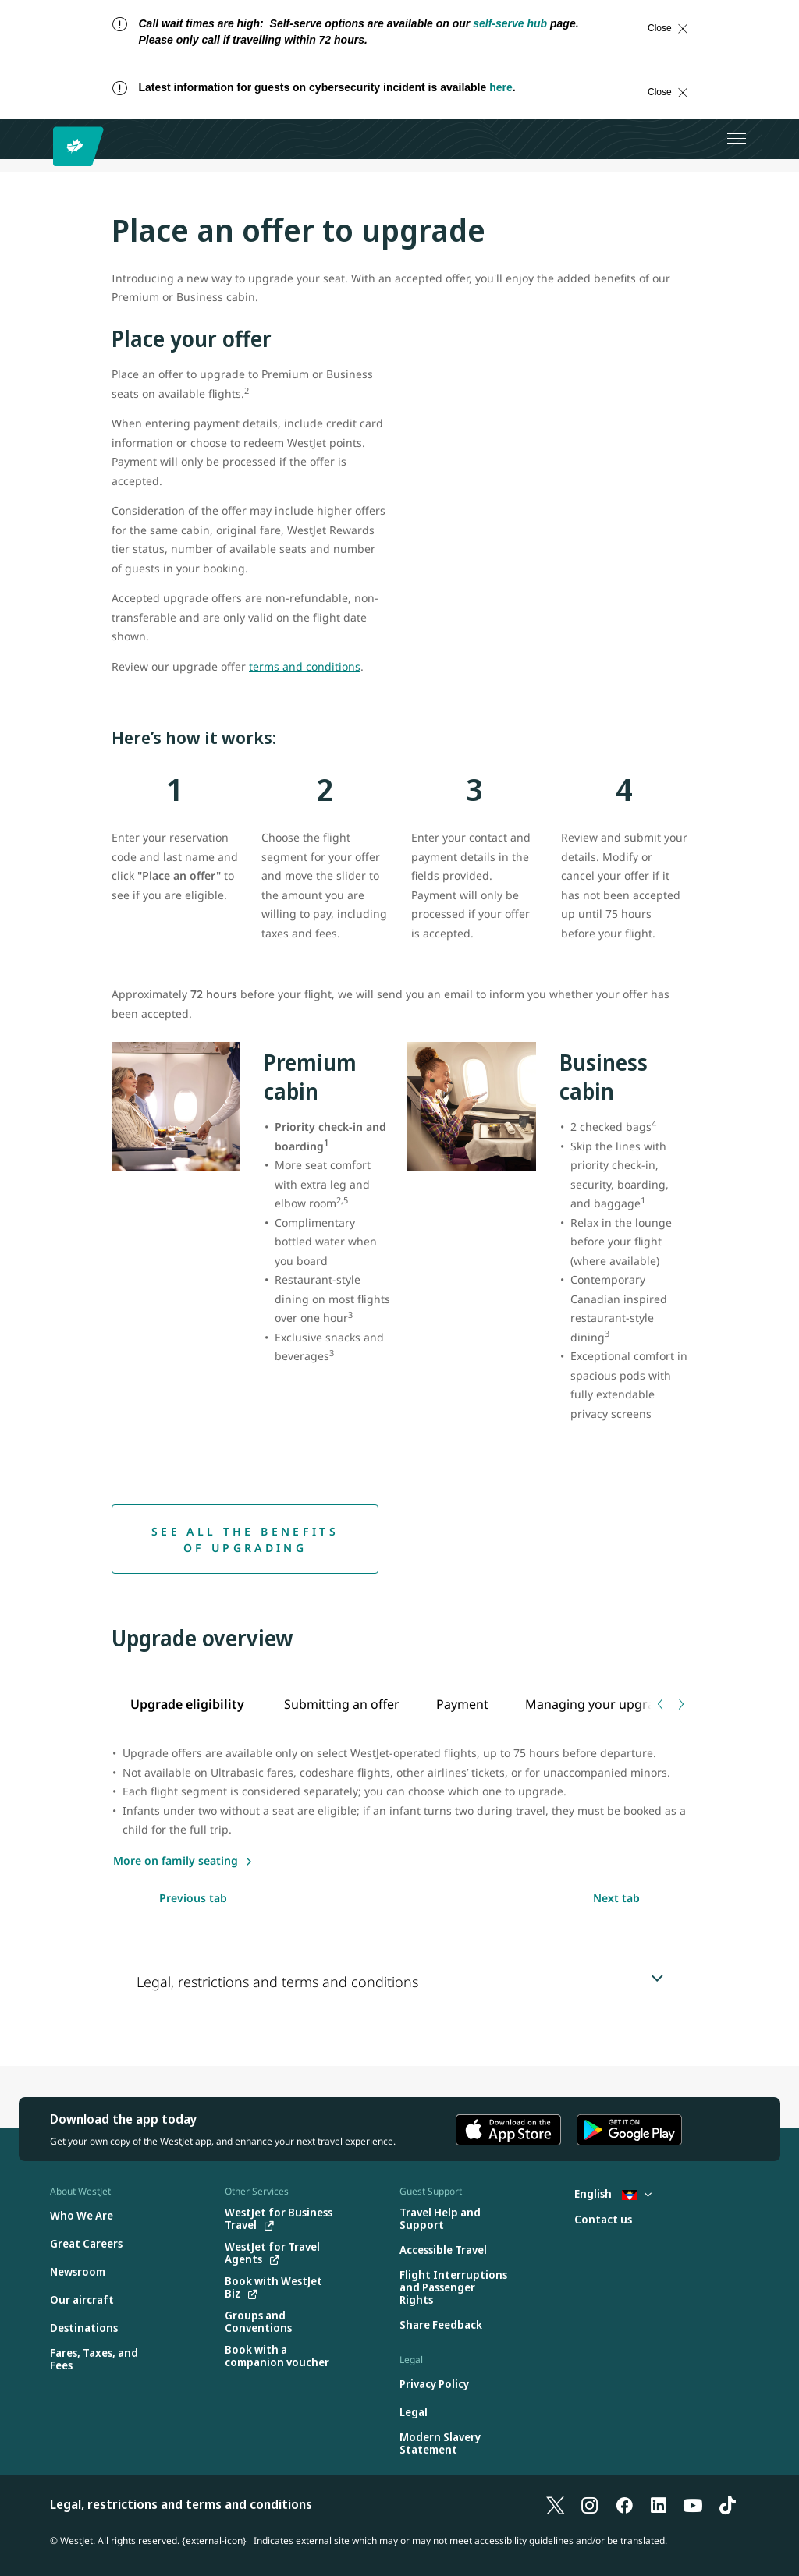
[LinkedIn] (658, 2504)
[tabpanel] (399, 1807)
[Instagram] (590, 2504)
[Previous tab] (661, 1704)
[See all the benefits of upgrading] (245, 1539)
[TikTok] (727, 2504)
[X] (555, 2504)
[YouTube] (693, 2504)
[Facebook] (624, 2504)
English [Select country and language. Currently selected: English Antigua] (613, 2193)
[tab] (188, 1704)
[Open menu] (736, 138)
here (501, 87)
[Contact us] (603, 2220)
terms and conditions (304, 666)
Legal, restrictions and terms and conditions (181, 2504)
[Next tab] (680, 1704)
